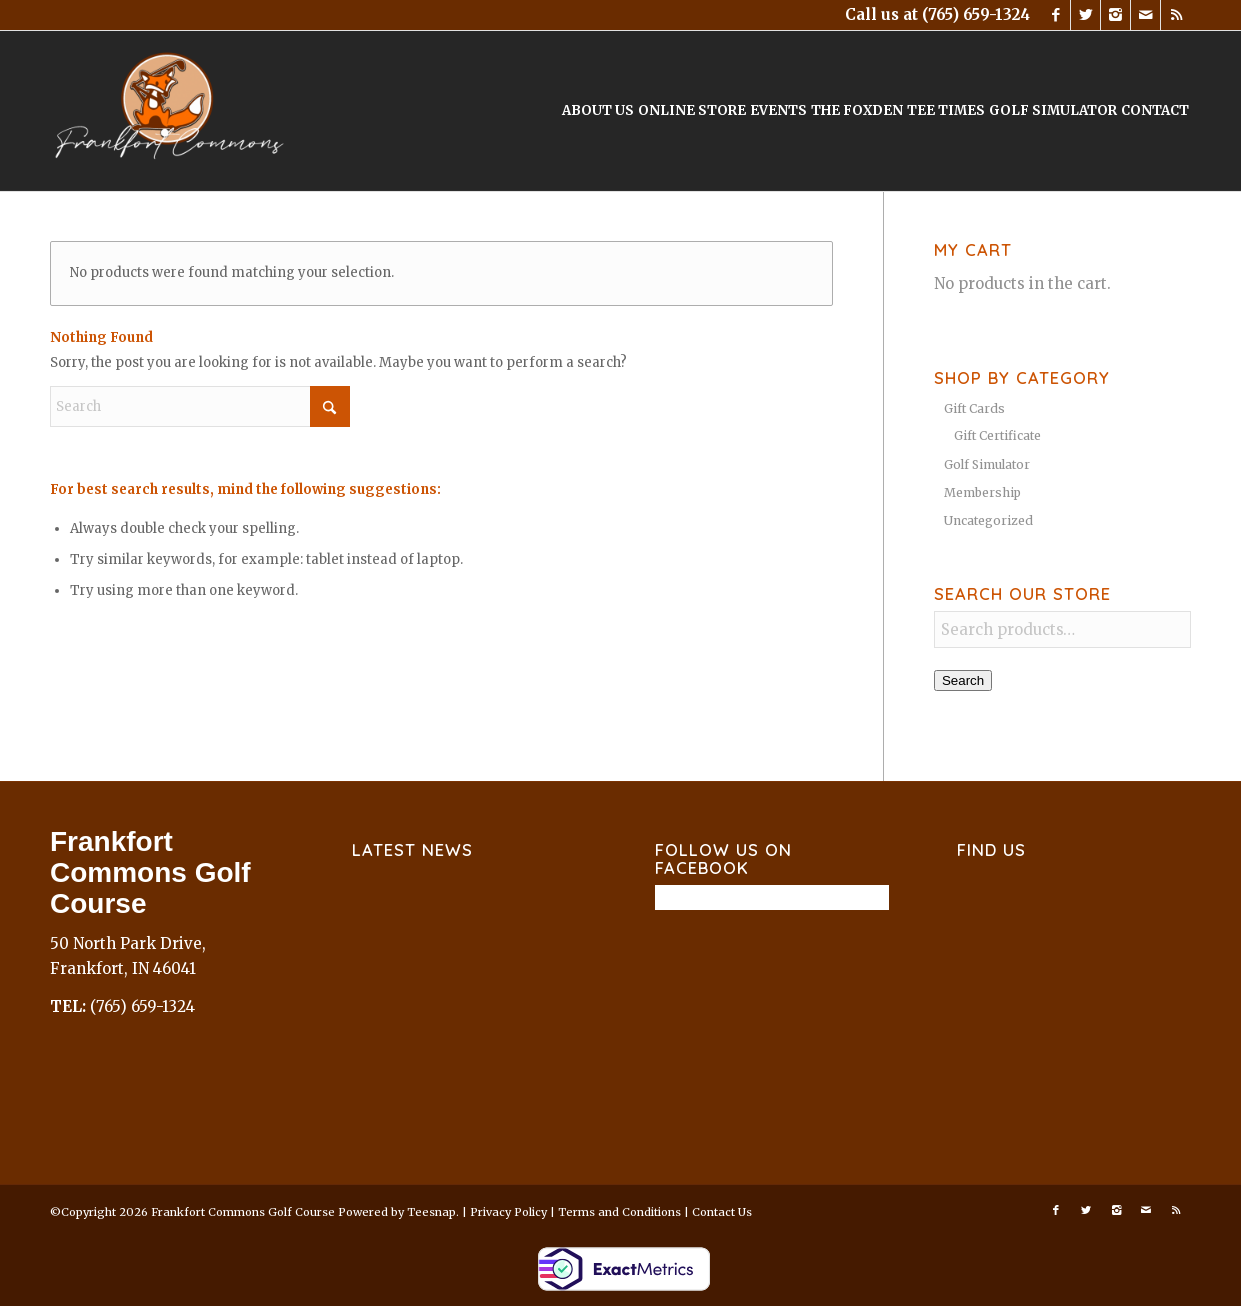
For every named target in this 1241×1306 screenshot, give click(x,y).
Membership (982, 492)
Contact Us (722, 1212)
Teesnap (431, 1212)
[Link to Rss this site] (1176, 15)
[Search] (200, 406)
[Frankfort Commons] (170, 111)
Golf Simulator (987, 464)
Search (963, 680)
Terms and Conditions (619, 1212)
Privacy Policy (508, 1212)
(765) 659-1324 (976, 14)
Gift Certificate (997, 435)
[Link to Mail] (1145, 15)
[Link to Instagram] (1115, 15)
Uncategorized (988, 520)
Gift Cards (974, 408)
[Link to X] (1085, 15)
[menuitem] (598, 111)
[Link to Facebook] (1055, 15)
